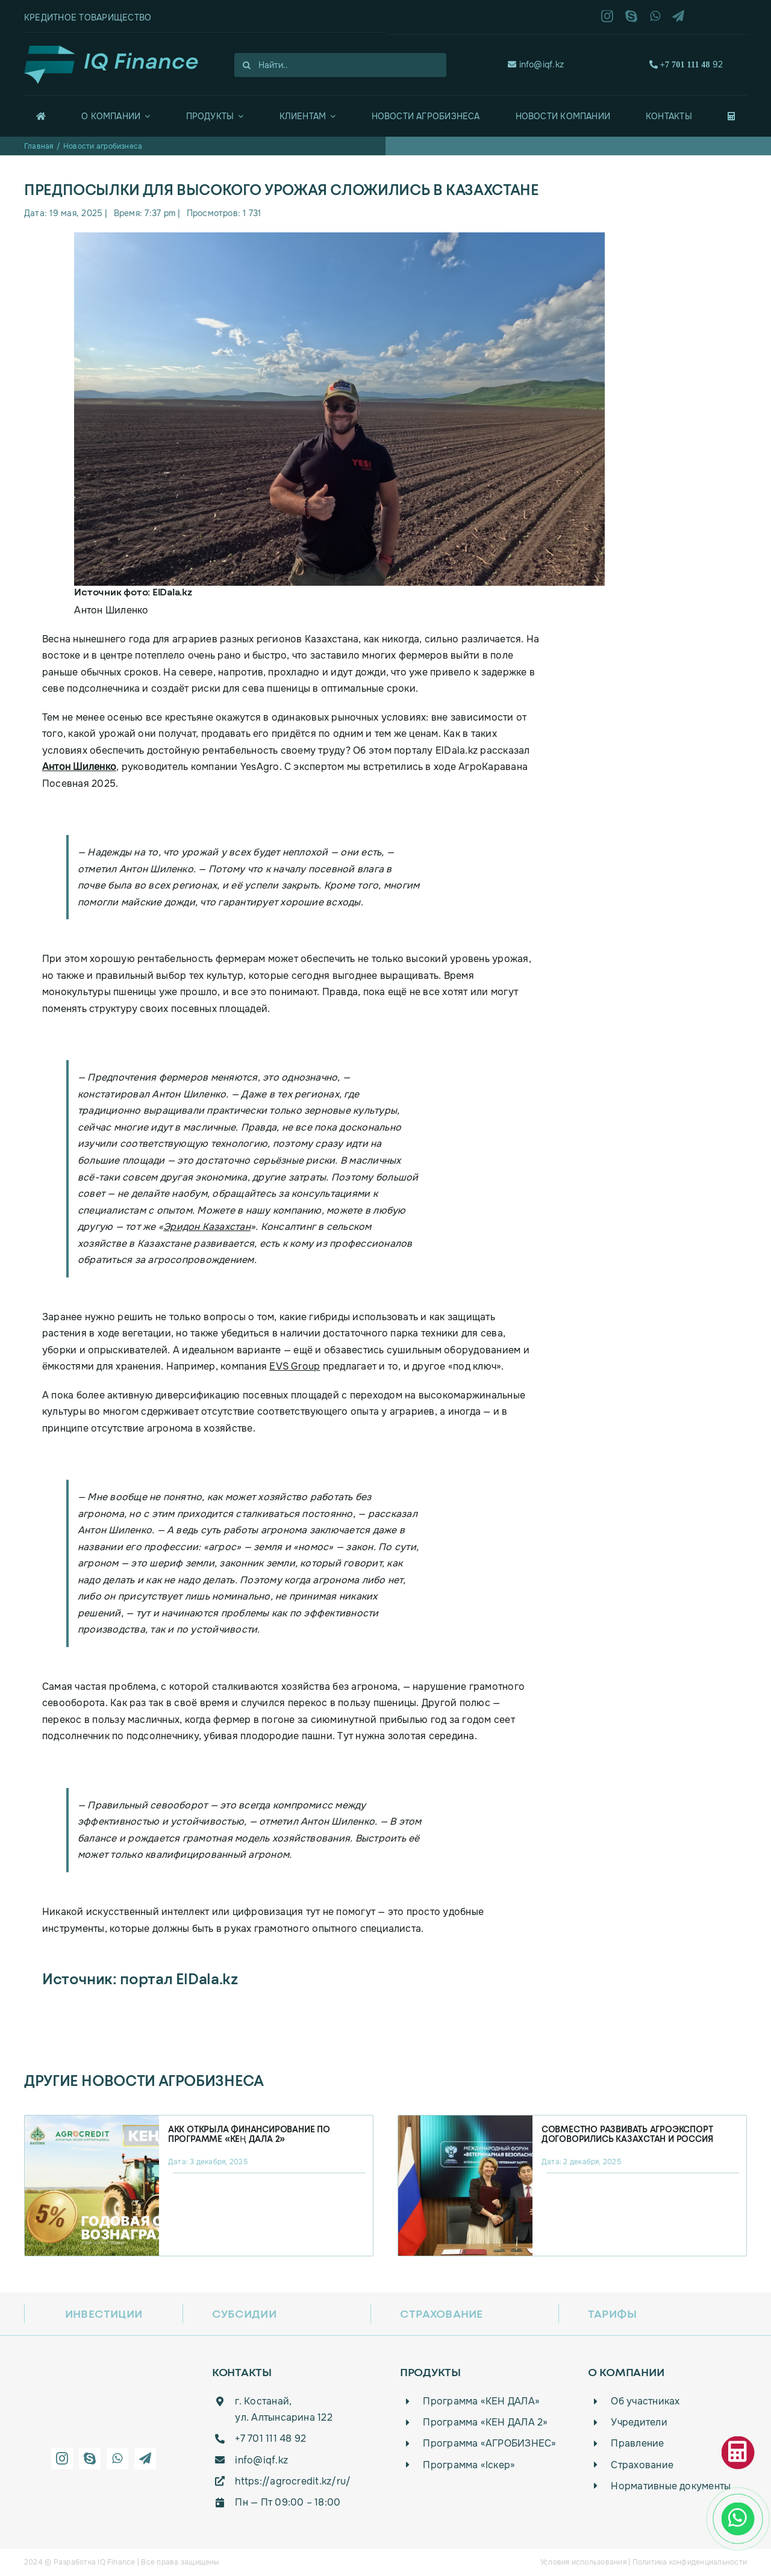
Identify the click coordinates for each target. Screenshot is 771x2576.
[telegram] (678, 16)
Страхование (441, 2313)
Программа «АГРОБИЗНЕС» (489, 2443)
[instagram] (607, 16)
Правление (637, 2443)
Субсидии (244, 2313)
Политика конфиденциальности (689, 2562)
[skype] (631, 16)
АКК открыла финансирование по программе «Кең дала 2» (249, 2134)
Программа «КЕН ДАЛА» (481, 2401)
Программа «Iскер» (469, 2465)
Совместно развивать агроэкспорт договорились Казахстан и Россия (627, 2134)
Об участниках (645, 2401)
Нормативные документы (671, 2486)
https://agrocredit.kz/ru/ (293, 2481)
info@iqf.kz (541, 64)
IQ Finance (116, 2562)
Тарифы (612, 2313)
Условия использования (583, 2562)
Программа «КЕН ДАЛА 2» (485, 2422)
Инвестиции (103, 2313)
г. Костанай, (263, 2401)
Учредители (639, 2422)
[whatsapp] (655, 16)
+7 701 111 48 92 (270, 2438)
